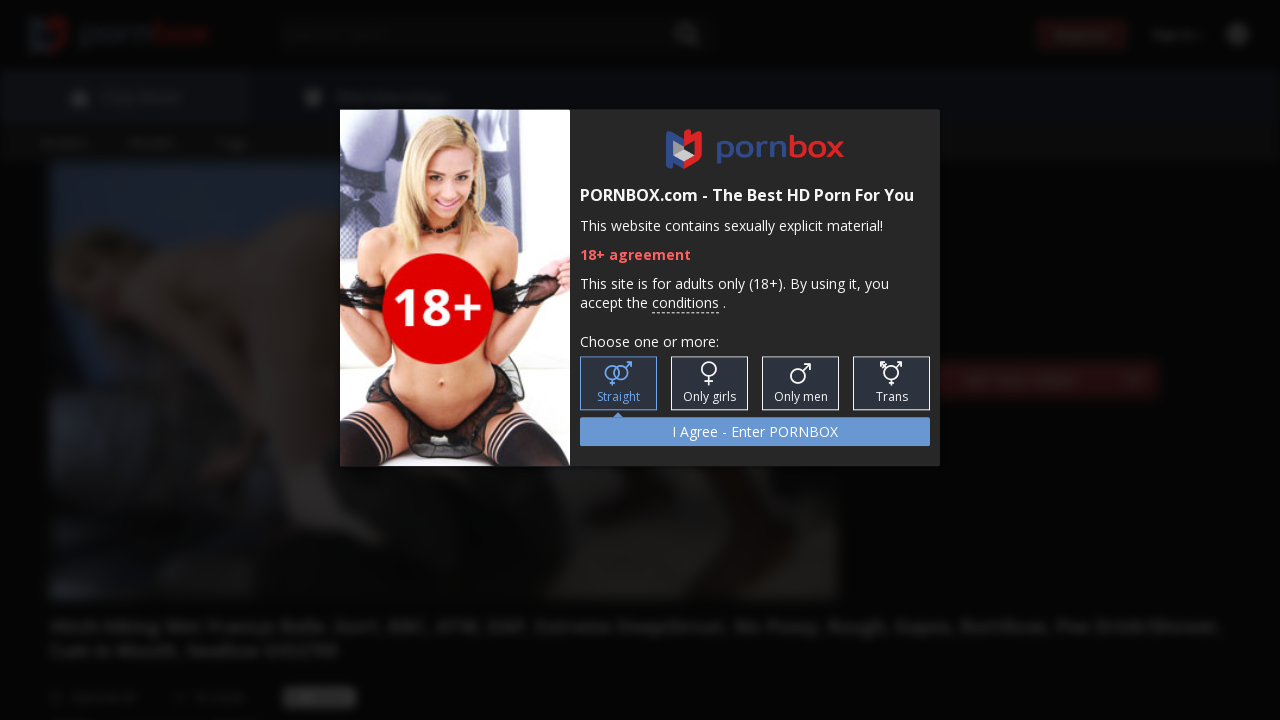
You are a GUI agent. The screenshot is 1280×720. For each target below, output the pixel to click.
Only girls (709, 384)
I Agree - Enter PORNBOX (755, 432)
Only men (801, 384)
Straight (618, 384)
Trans (892, 384)
